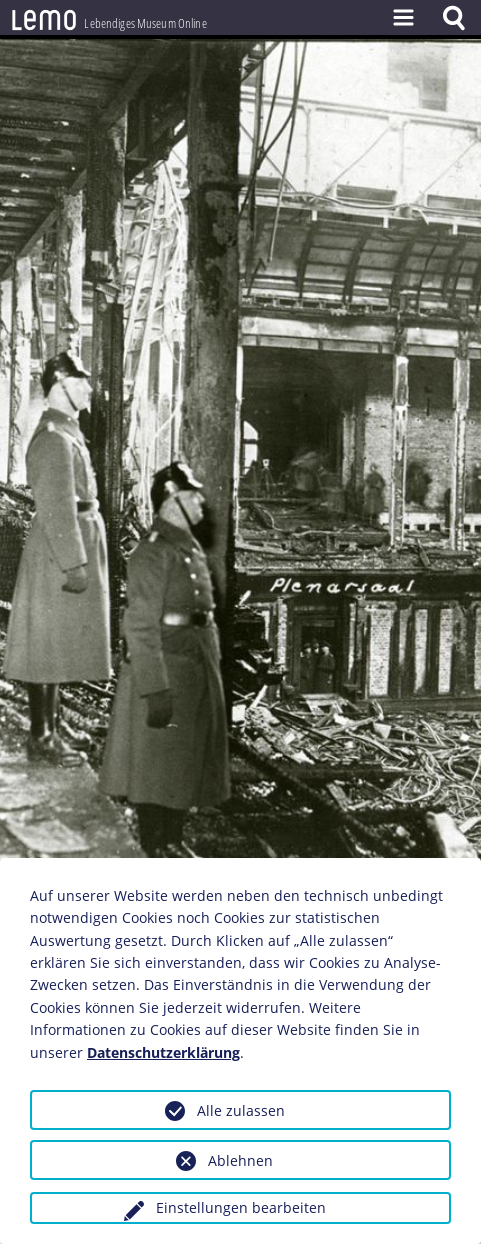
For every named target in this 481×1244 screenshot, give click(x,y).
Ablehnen (240, 1160)
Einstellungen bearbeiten (241, 1207)
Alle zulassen (241, 1110)
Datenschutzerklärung (163, 1052)
